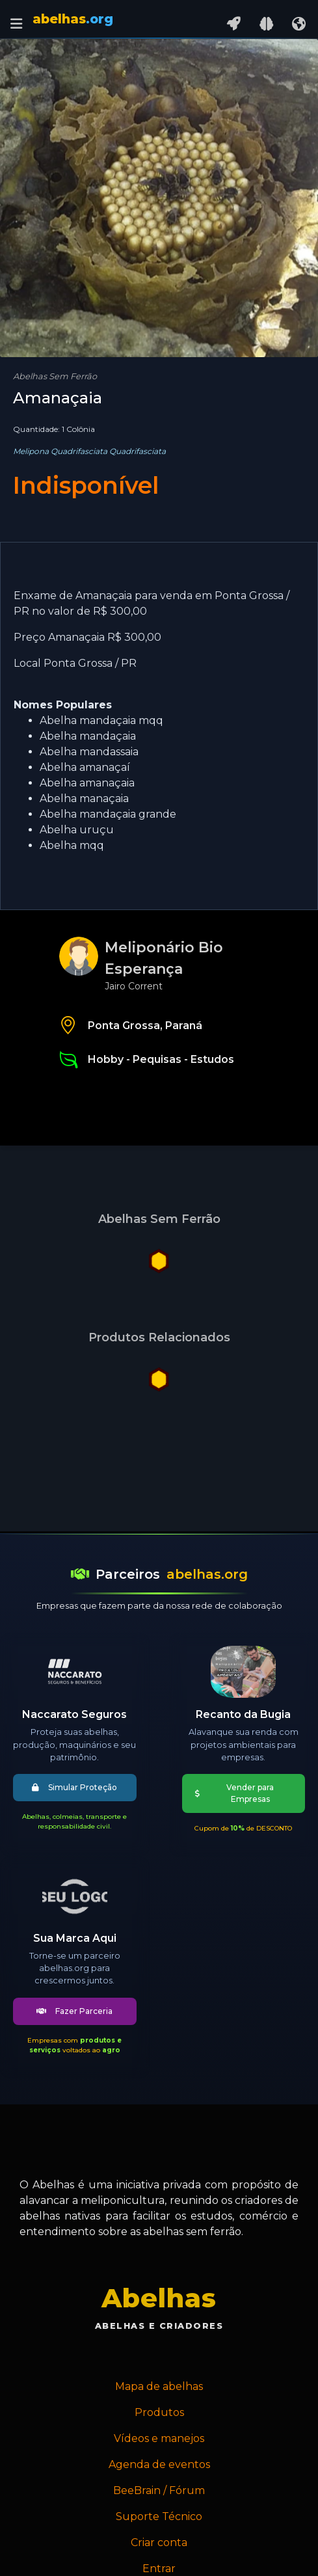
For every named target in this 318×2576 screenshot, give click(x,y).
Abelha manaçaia (84, 798)
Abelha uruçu (77, 830)
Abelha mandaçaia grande (108, 814)
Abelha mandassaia (89, 751)
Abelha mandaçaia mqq (101, 720)
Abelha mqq (72, 845)
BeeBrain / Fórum (159, 2490)
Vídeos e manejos (159, 2438)
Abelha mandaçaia (88, 736)
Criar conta (159, 2542)
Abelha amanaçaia (87, 783)
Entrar (159, 2568)
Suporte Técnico (159, 2516)
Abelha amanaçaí (85, 767)
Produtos (159, 2412)
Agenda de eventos (159, 2464)
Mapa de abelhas (159, 2386)
